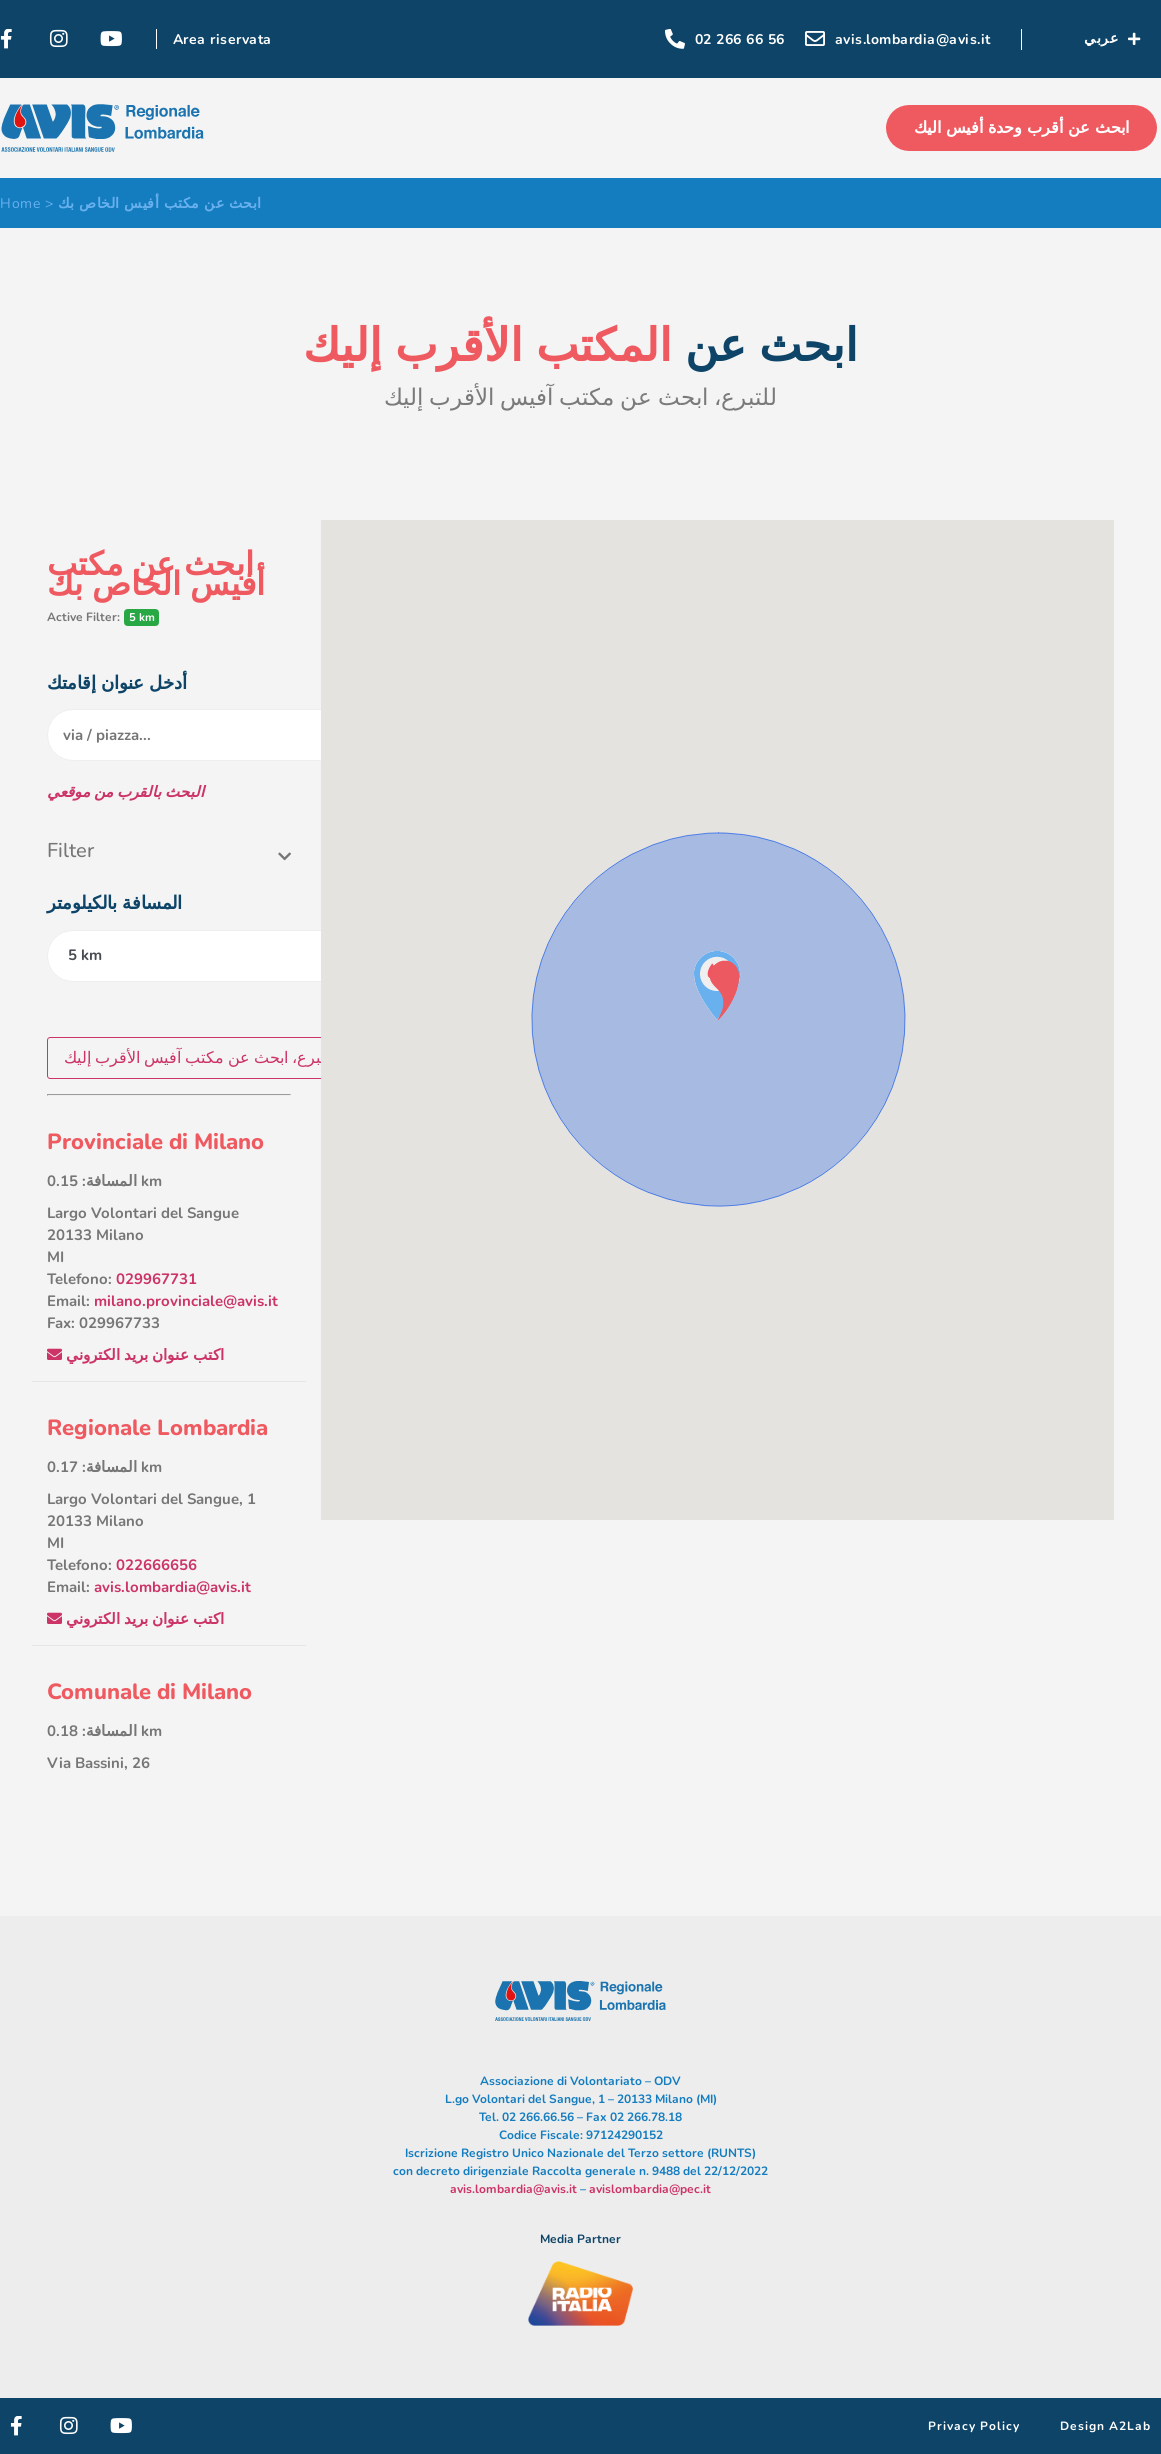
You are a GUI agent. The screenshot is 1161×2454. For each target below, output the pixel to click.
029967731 (156, 1279)
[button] (724, 991)
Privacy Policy (974, 2426)
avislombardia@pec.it (650, 2189)
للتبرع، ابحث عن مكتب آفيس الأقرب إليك (200, 1058)
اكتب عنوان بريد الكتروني (135, 1355)
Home (20, 203)
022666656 (156, 1565)
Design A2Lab (1105, 2426)
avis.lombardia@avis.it (172, 1587)
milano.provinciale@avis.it (186, 1301)
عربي (1112, 39)
